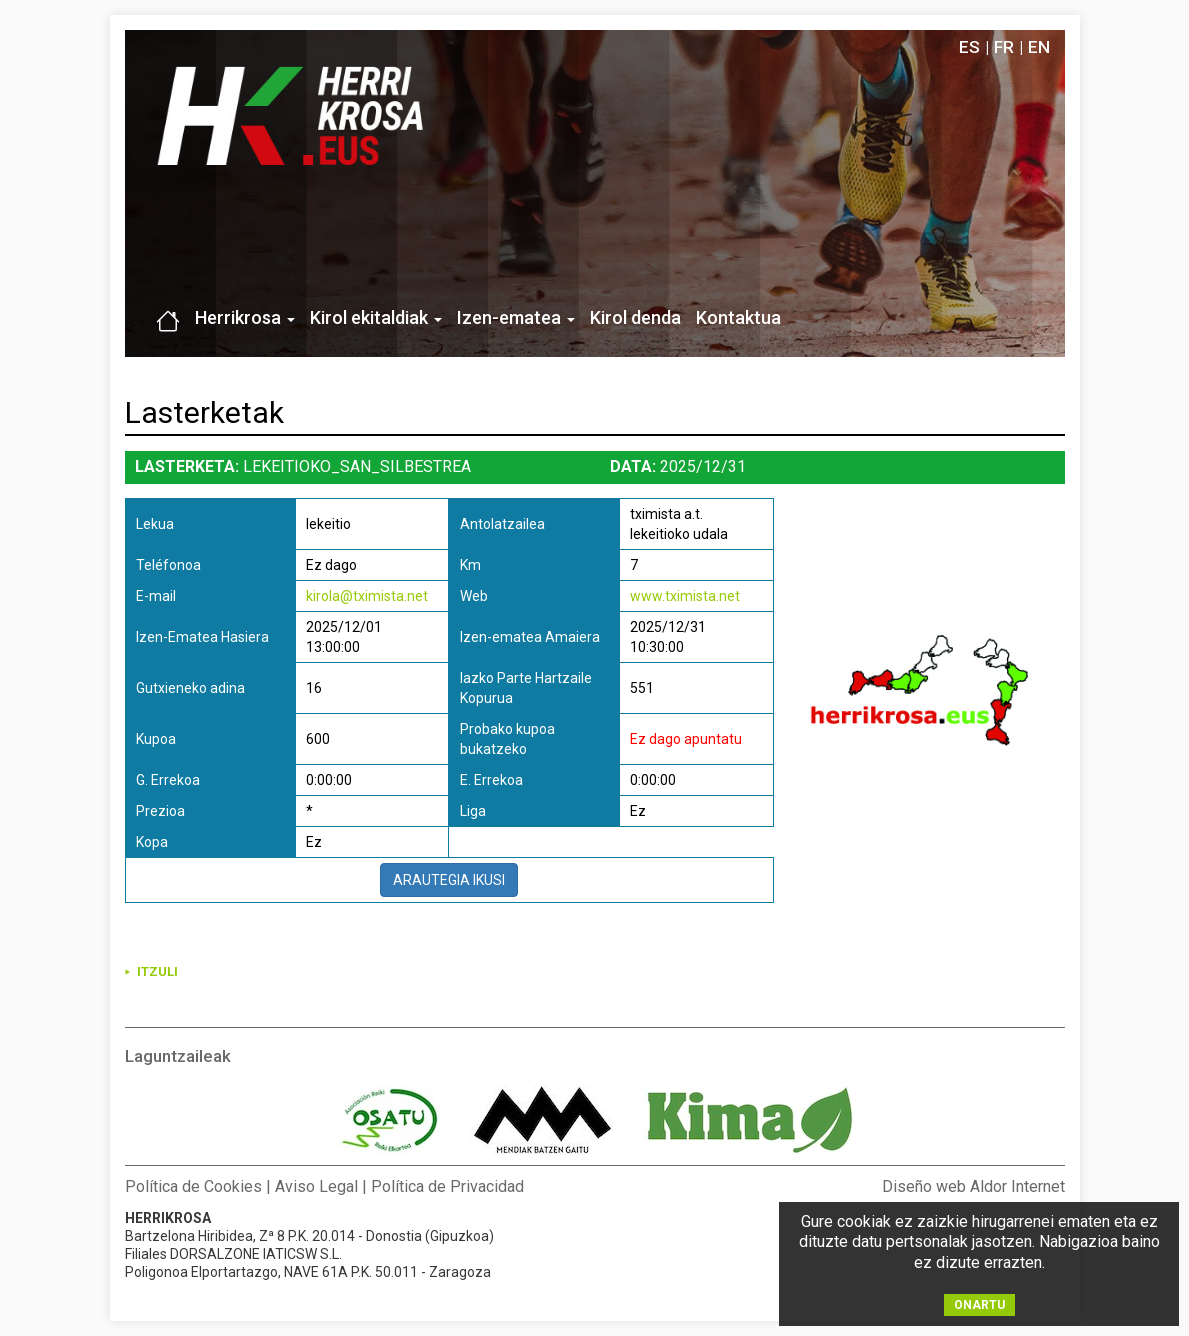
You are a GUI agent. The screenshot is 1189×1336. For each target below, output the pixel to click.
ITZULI (157, 971)
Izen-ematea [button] (516, 317)
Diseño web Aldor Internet (973, 1186)
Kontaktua (738, 317)
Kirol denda (635, 317)
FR (1004, 47)
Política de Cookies (193, 1186)
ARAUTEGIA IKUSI (449, 880)
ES (969, 47)
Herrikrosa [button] (245, 317)
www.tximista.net (685, 596)
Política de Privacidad (447, 1186)
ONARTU (979, 1305)
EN (1039, 47)
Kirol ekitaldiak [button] (376, 317)
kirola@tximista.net (367, 596)
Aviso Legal (316, 1186)
